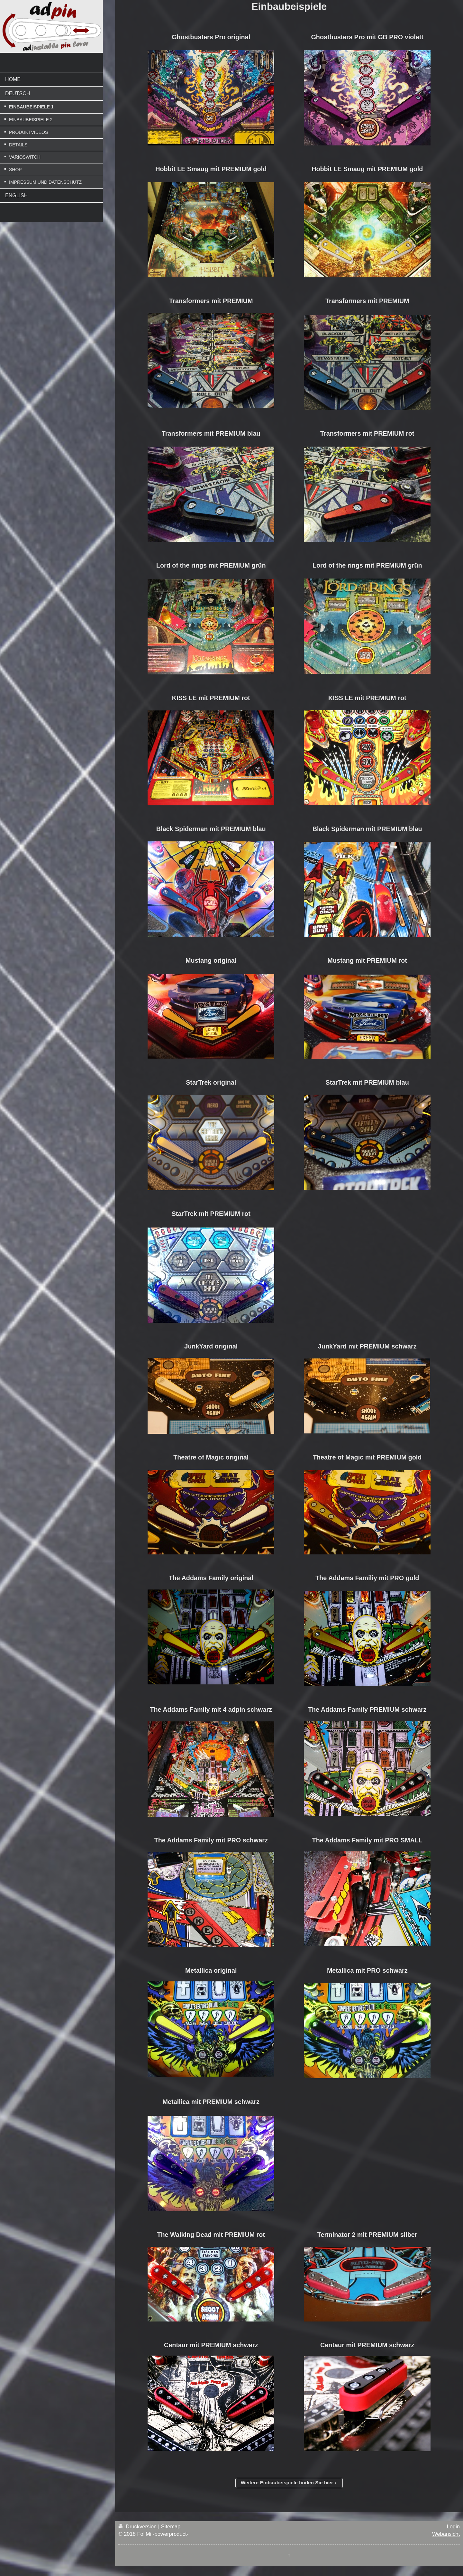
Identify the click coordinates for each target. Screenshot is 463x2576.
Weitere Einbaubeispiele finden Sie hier (287, 2482)
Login (453, 2526)
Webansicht (446, 2534)
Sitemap (171, 2526)
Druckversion (138, 2526)
